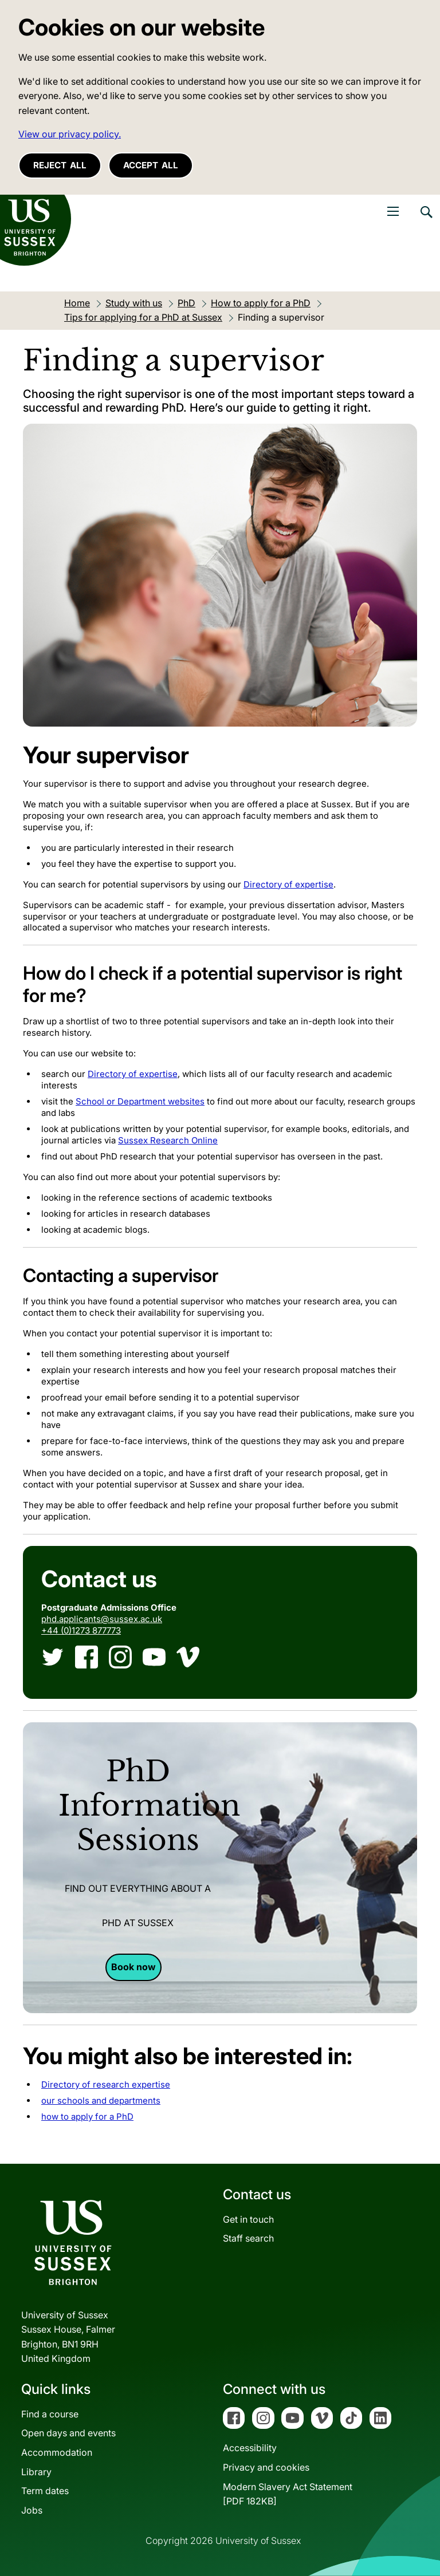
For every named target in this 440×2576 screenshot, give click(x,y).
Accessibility (250, 2447)
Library (36, 2472)
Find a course (49, 2414)
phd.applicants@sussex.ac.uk (101, 1619)
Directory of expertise (288, 884)
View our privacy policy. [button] (69, 134)
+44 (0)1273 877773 (81, 1630)
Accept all (150, 165)
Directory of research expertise (105, 2084)
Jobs (31, 2510)
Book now (133, 1967)
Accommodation (56, 2452)
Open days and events (68, 2433)
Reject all (60, 165)
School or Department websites (140, 1101)
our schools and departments (100, 2100)
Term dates (45, 2490)
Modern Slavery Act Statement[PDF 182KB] (287, 2494)
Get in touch (248, 2219)
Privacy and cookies (266, 2467)
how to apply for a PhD (87, 2116)
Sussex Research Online (168, 1140)
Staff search (248, 2238)
